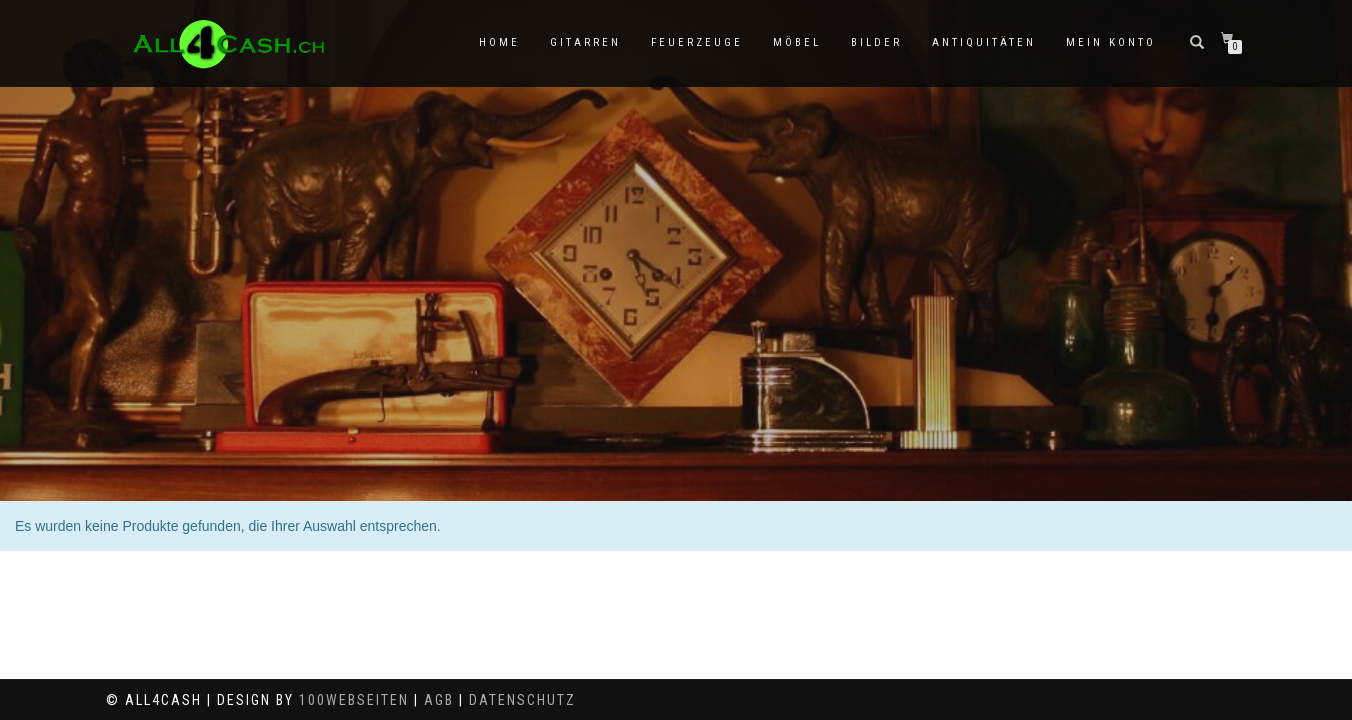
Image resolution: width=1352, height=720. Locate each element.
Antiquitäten (984, 42)
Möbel (797, 42)
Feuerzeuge (697, 42)
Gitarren (585, 42)
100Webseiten (354, 700)
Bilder (876, 42)
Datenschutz (522, 700)
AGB (439, 700)
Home (499, 42)
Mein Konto (1111, 42)
